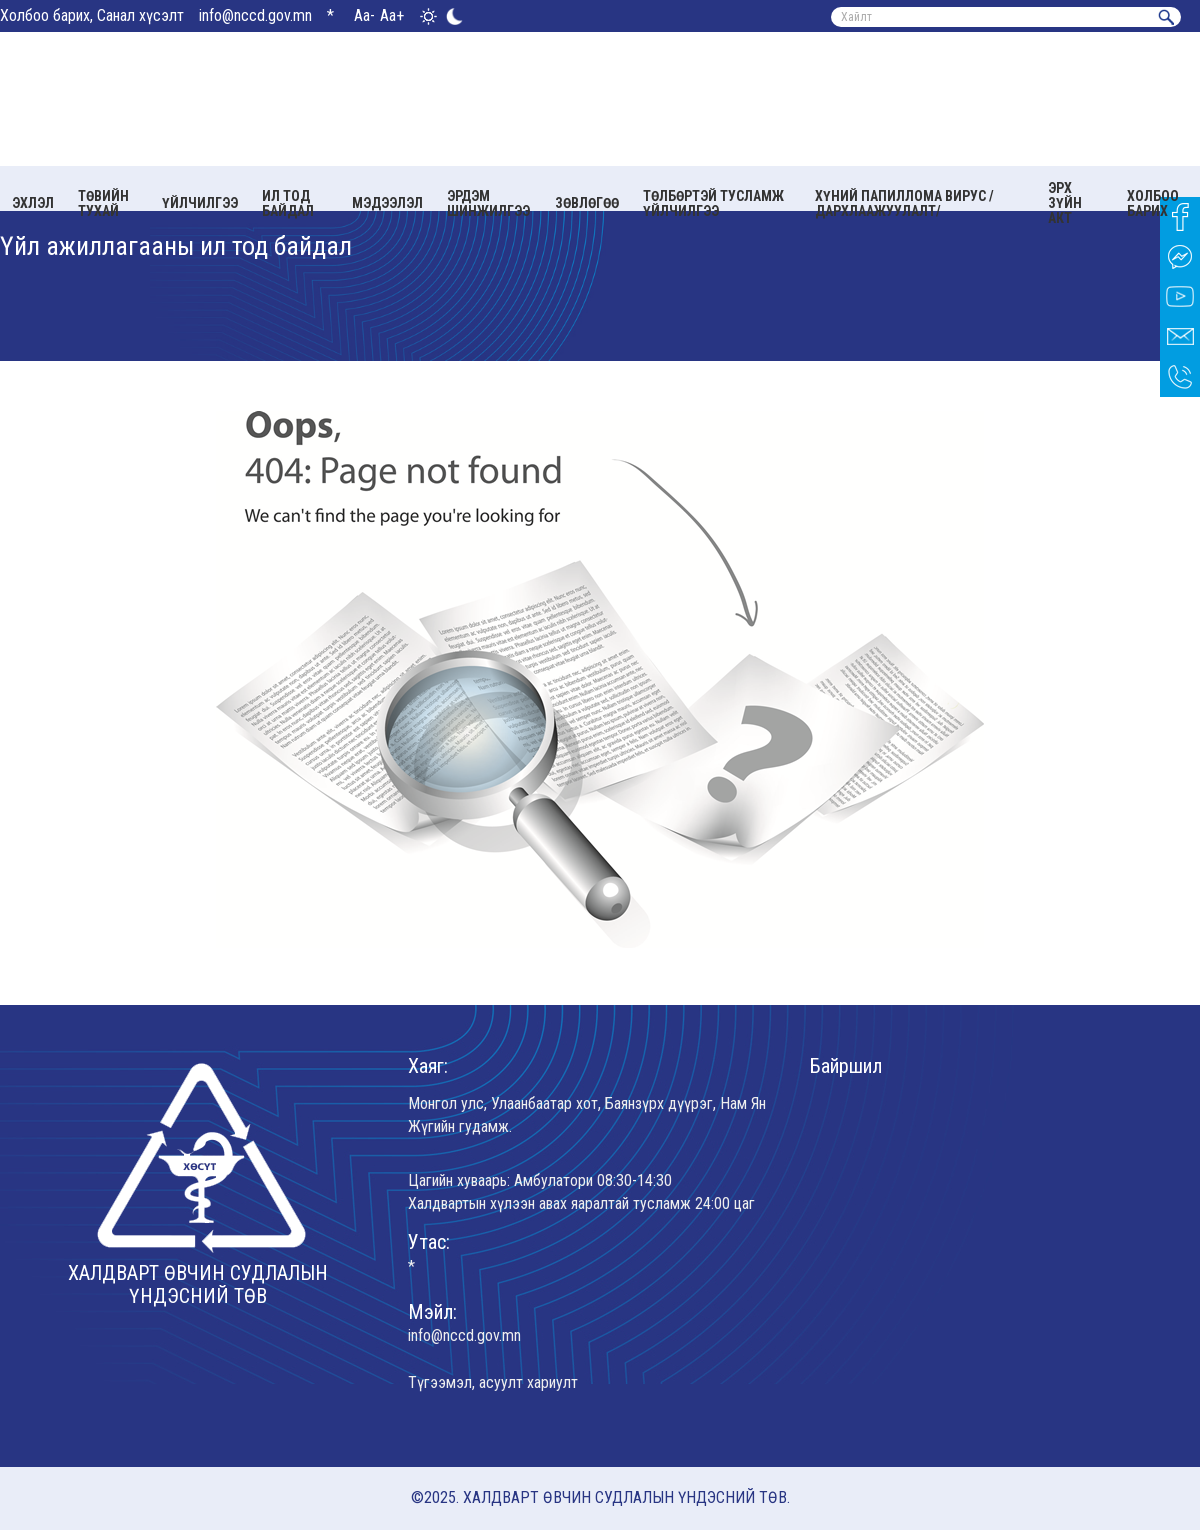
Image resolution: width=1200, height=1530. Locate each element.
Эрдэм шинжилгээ (488, 203)
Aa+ (392, 15)
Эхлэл (33, 203)
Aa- (364, 15)
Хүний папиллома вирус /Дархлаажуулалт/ (904, 203)
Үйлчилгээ (200, 203)
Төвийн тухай (103, 203)
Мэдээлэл (387, 203)
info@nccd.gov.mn (255, 15)
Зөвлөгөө (587, 203)
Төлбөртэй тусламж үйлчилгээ (713, 203)
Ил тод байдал (288, 203)
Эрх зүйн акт (1065, 203)
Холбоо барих (1153, 203)
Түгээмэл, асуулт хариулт (493, 1382)
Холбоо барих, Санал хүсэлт (92, 15)
